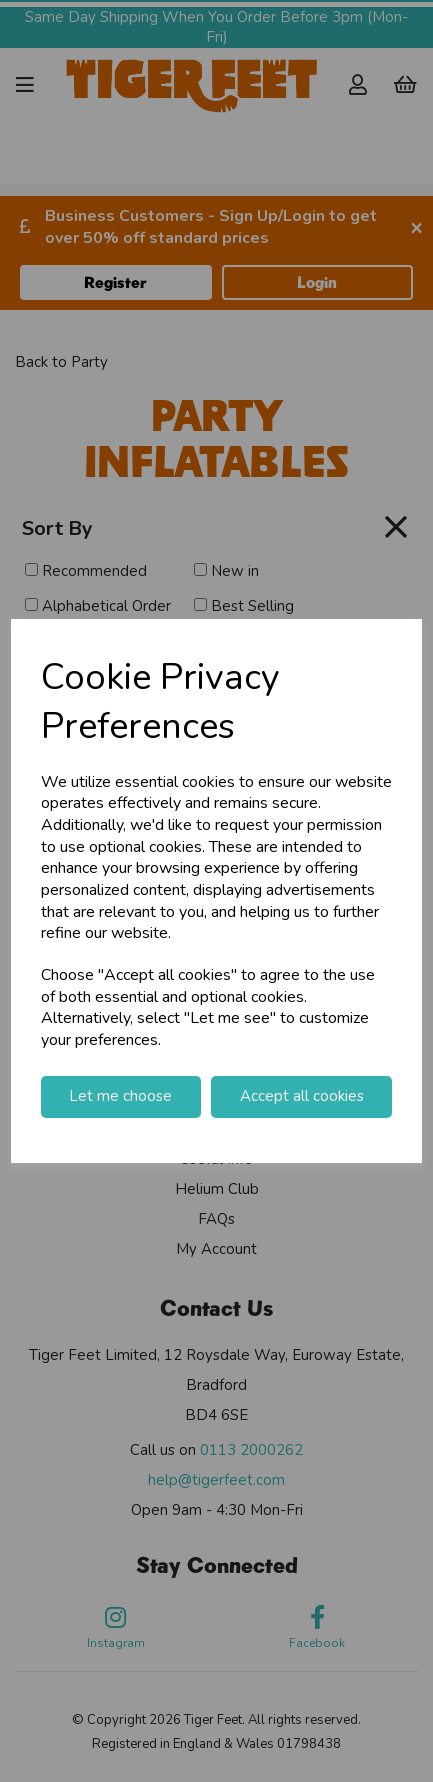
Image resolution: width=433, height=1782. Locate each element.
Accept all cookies (302, 1096)
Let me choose (120, 1096)
